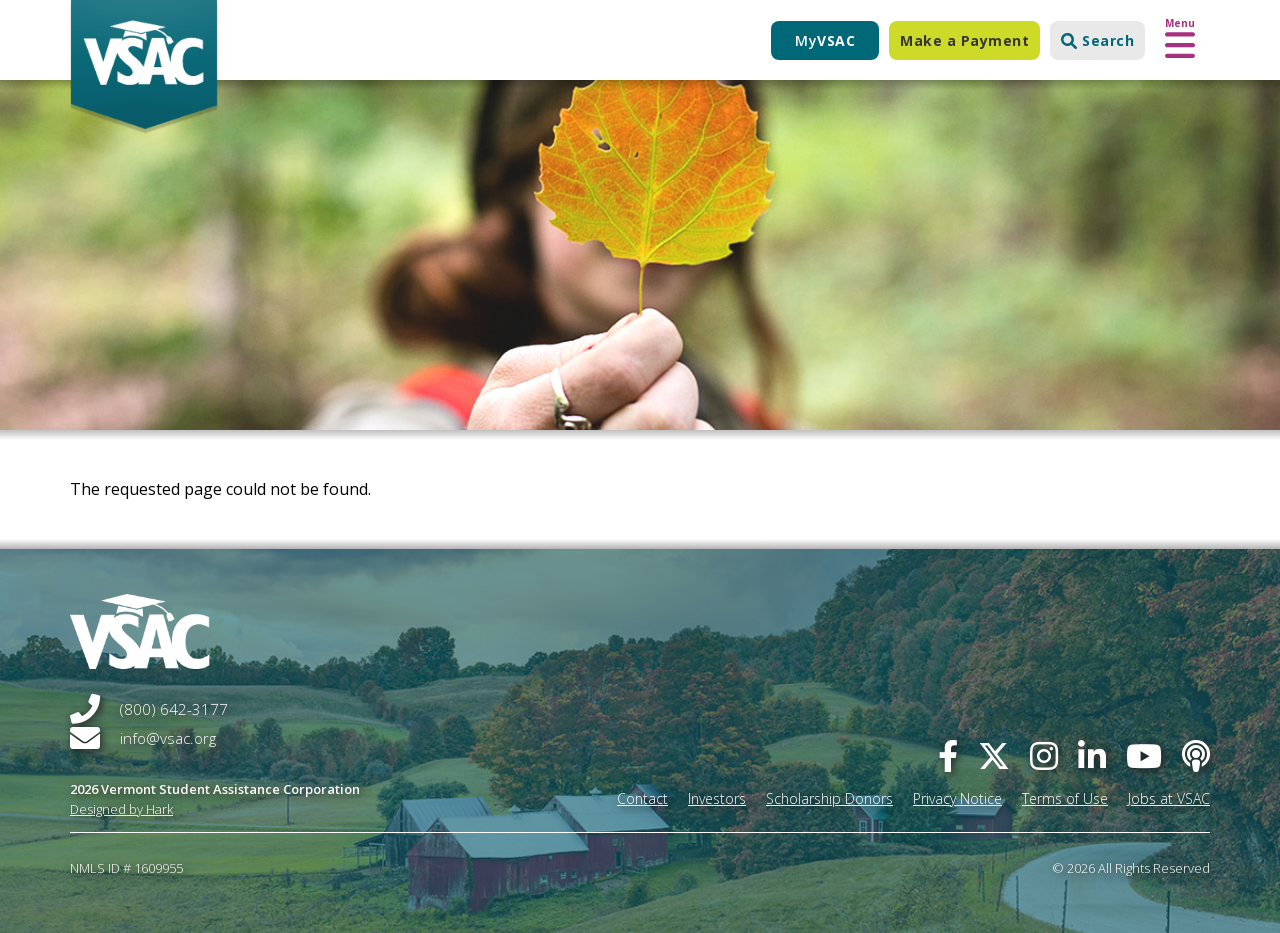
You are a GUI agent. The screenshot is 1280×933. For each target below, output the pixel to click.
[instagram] (1044, 755)
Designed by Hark (121, 809)
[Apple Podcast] (1196, 755)
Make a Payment (964, 40)
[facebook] (948, 755)
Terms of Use (1065, 798)
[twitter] (994, 755)
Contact (642, 798)
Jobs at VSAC (1169, 798)
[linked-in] (1092, 755)
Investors (717, 798)
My (825, 40)
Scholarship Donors (829, 798)
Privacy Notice (957, 798)
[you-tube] (1144, 755)
